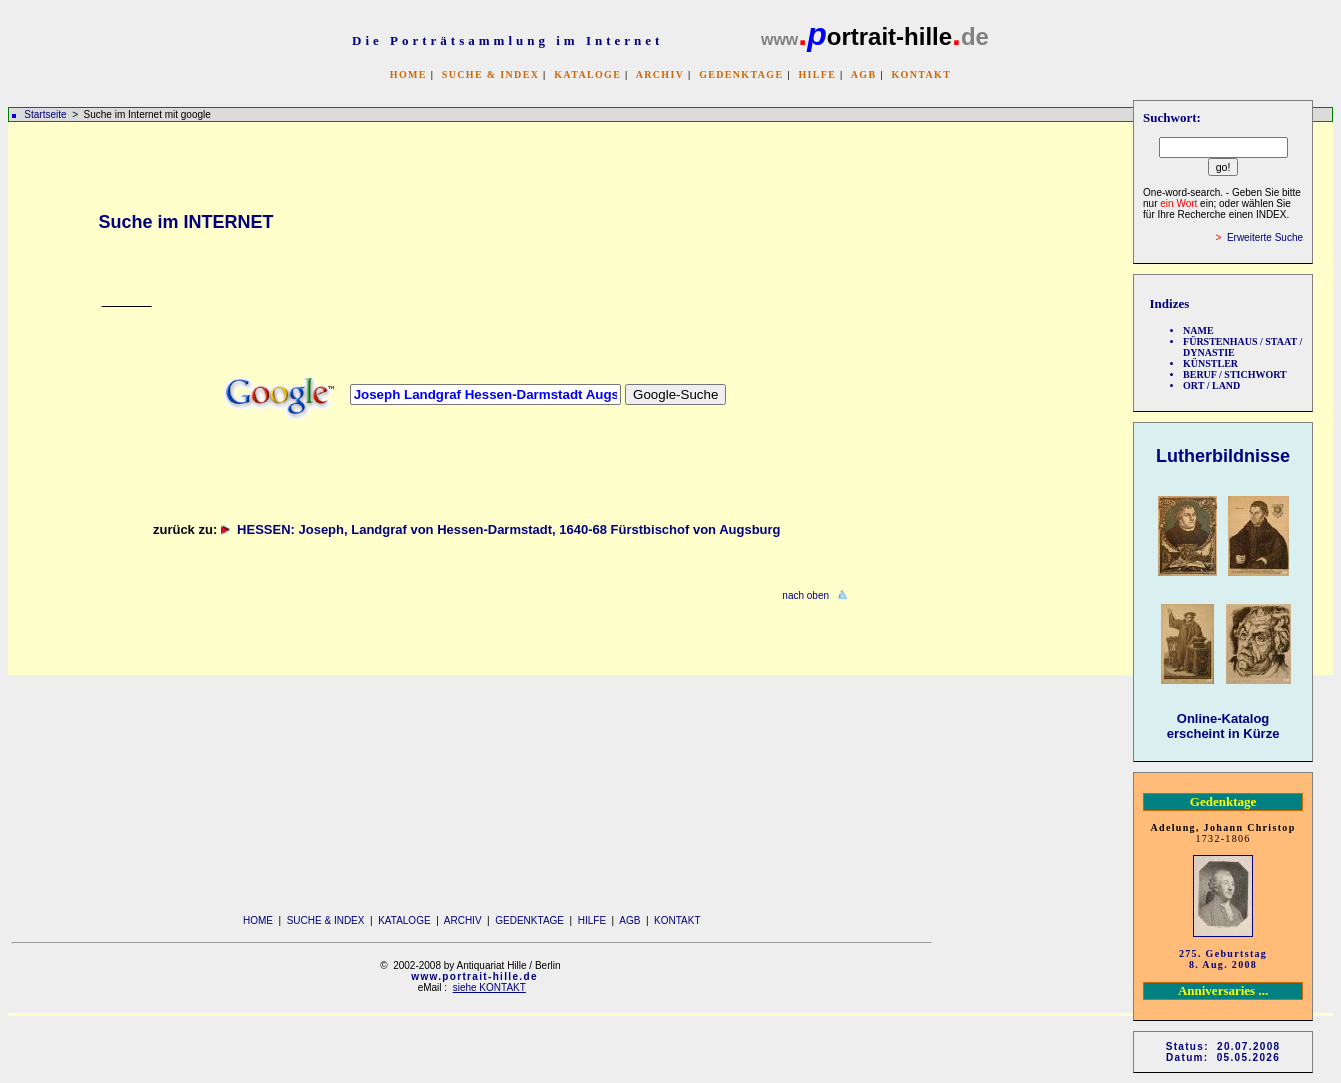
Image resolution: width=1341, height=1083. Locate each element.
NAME (1198, 330)
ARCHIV (660, 74)
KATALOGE (587, 74)
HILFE (817, 74)
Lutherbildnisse (1223, 456)
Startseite (45, 114)
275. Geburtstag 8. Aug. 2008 (1223, 959)
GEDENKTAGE (741, 74)
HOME (408, 74)
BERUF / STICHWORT (1235, 374)
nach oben (805, 595)
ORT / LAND (1211, 385)
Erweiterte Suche (1265, 237)
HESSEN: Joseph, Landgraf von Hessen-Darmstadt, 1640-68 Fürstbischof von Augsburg (512, 529)
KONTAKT (921, 74)
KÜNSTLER (1210, 363)
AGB (864, 74)
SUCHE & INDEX (490, 74)
